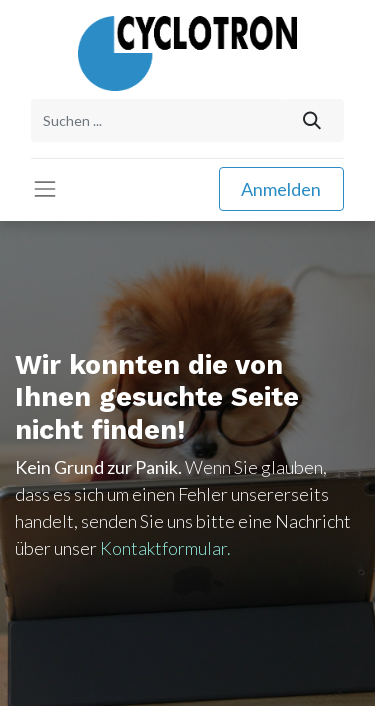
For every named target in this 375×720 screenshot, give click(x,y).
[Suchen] (312, 120)
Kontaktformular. (165, 548)
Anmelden (281, 189)
